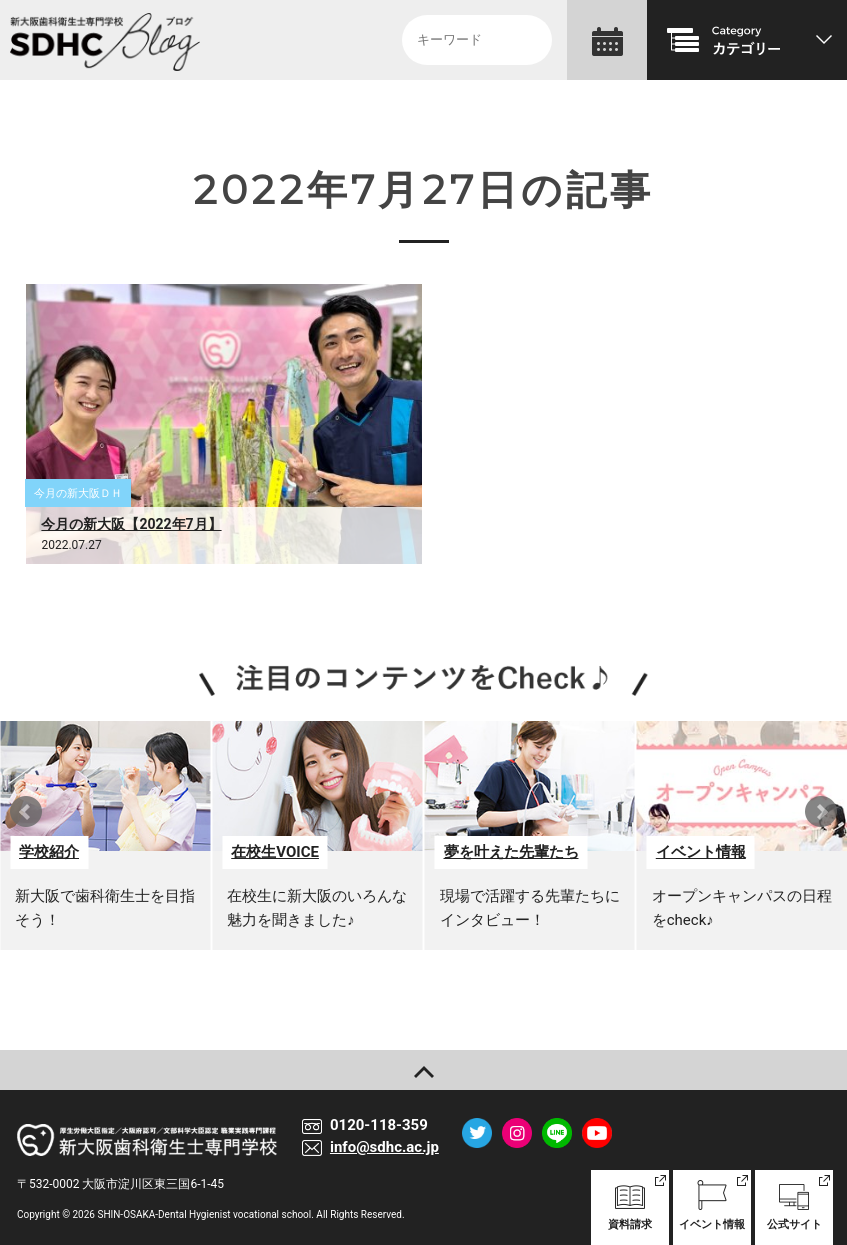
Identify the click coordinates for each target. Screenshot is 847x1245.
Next (821, 812)
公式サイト (794, 1205)
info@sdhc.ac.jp (384, 1147)
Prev (26, 812)
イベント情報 (712, 1205)
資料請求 (630, 1205)
